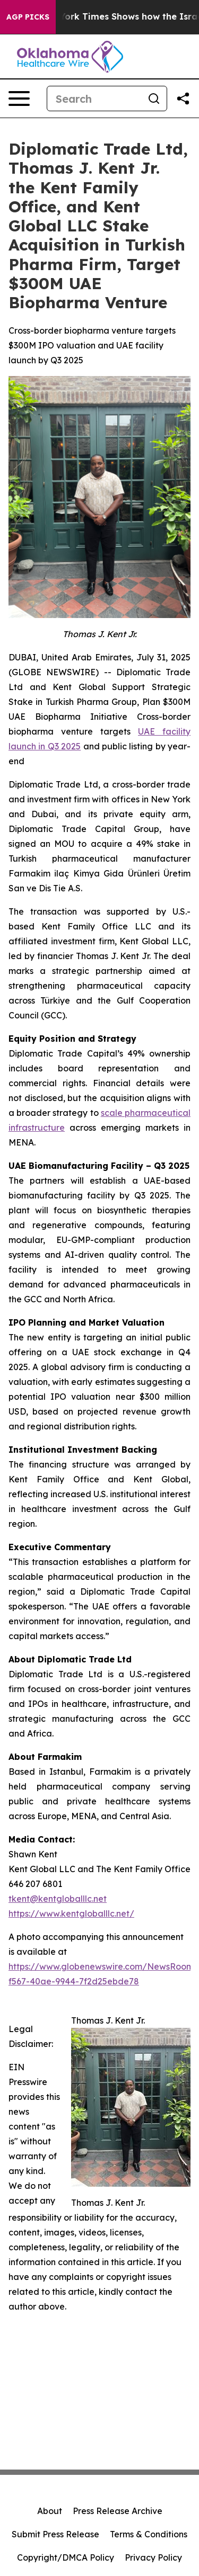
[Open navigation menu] (19, 98)
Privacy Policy (153, 2557)
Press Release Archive (117, 2511)
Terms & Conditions (148, 2534)
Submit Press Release (55, 2534)
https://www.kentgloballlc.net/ (71, 1913)
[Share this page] (183, 98)
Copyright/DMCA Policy (65, 2557)
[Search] (94, 98)
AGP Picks (27, 17)
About (49, 2511)
